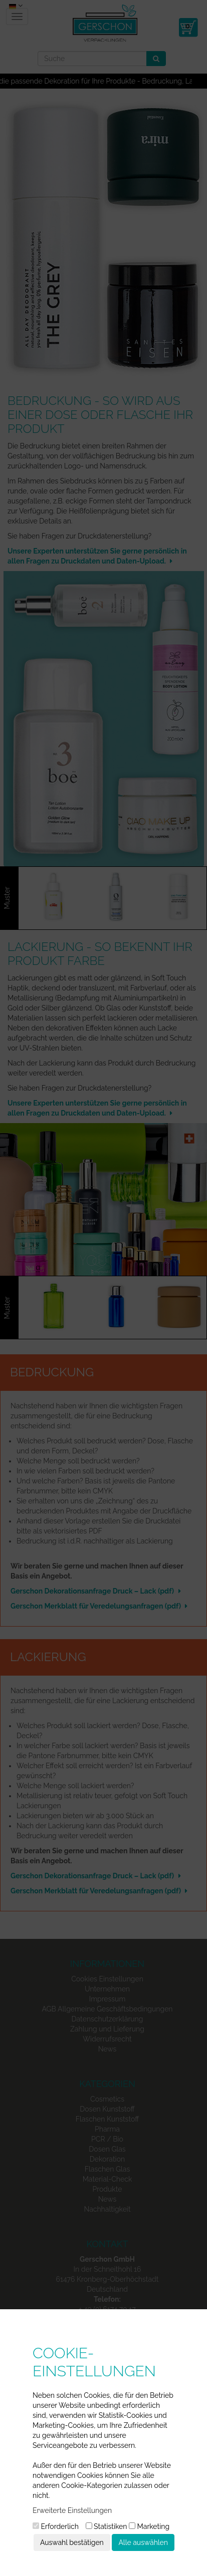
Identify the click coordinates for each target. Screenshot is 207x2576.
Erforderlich (56, 2526)
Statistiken (106, 2526)
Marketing (149, 2526)
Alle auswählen (143, 2542)
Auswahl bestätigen (72, 2542)
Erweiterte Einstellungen (72, 2510)
